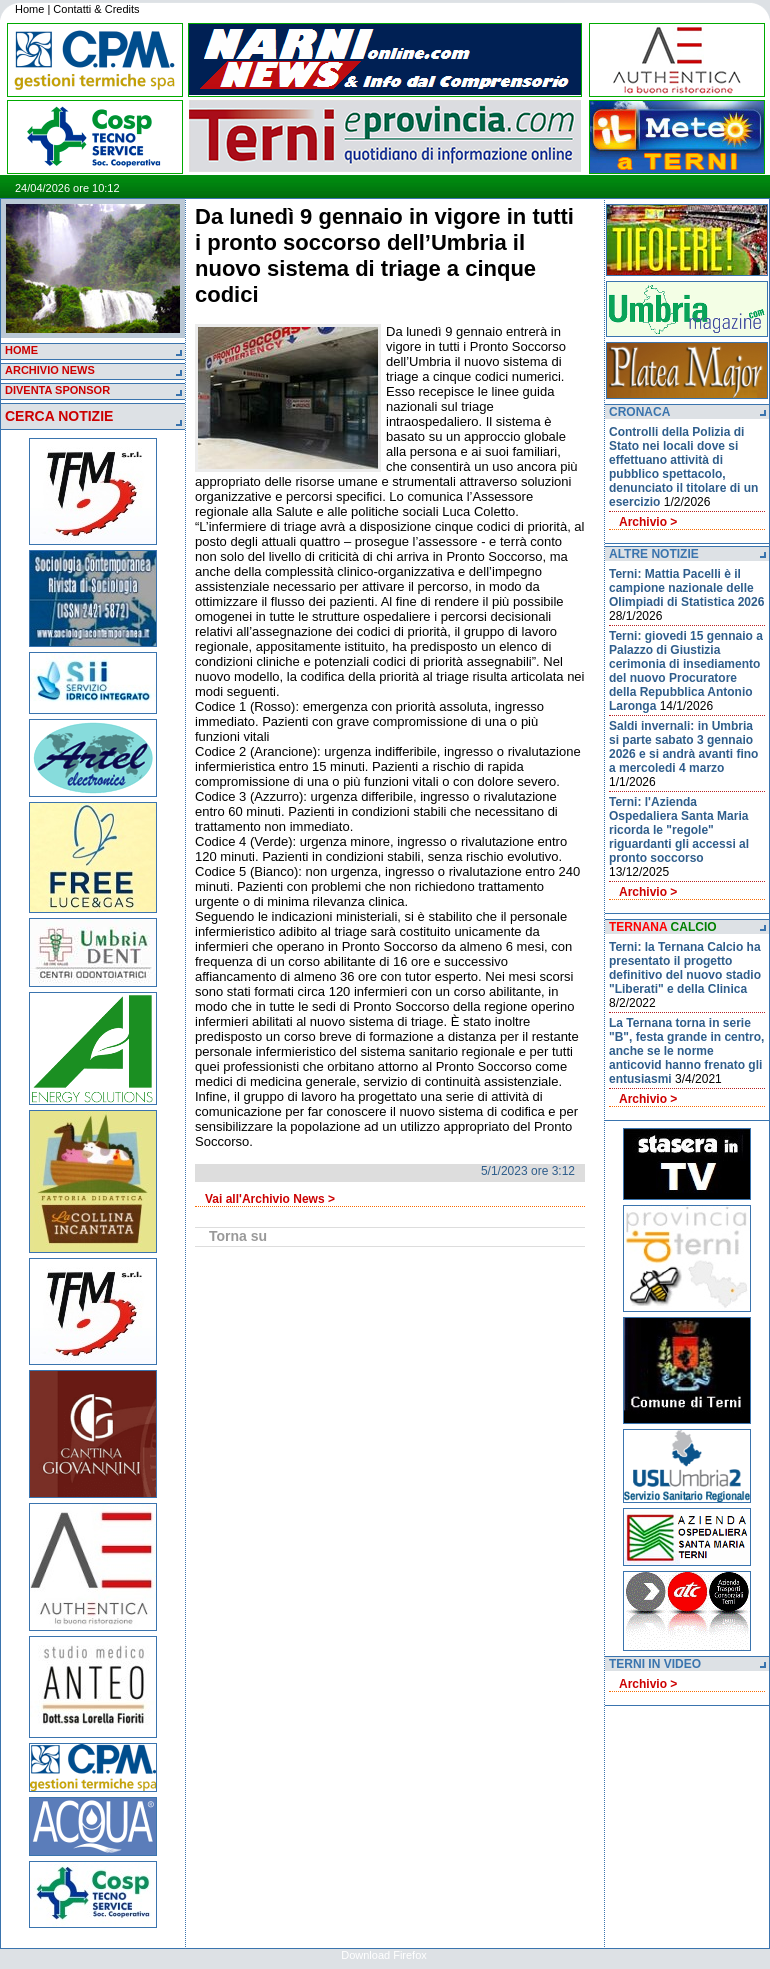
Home (29, 9)
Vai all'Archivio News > (270, 1199)
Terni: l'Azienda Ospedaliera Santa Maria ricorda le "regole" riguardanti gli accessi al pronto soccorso (679, 830)
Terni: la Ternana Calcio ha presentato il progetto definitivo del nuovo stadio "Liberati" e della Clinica (685, 968)
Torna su (238, 1236)
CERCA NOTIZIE (59, 416)
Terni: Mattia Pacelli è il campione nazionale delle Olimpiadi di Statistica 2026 (686, 588)
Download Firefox (384, 1955)
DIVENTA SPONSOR (57, 390)
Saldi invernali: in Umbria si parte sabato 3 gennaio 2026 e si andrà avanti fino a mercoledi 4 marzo (683, 747)
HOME (21, 350)
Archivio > (648, 522)
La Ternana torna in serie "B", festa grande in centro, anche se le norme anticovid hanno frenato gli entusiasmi (686, 1051)
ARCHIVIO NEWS (50, 370)
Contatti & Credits (96, 9)
